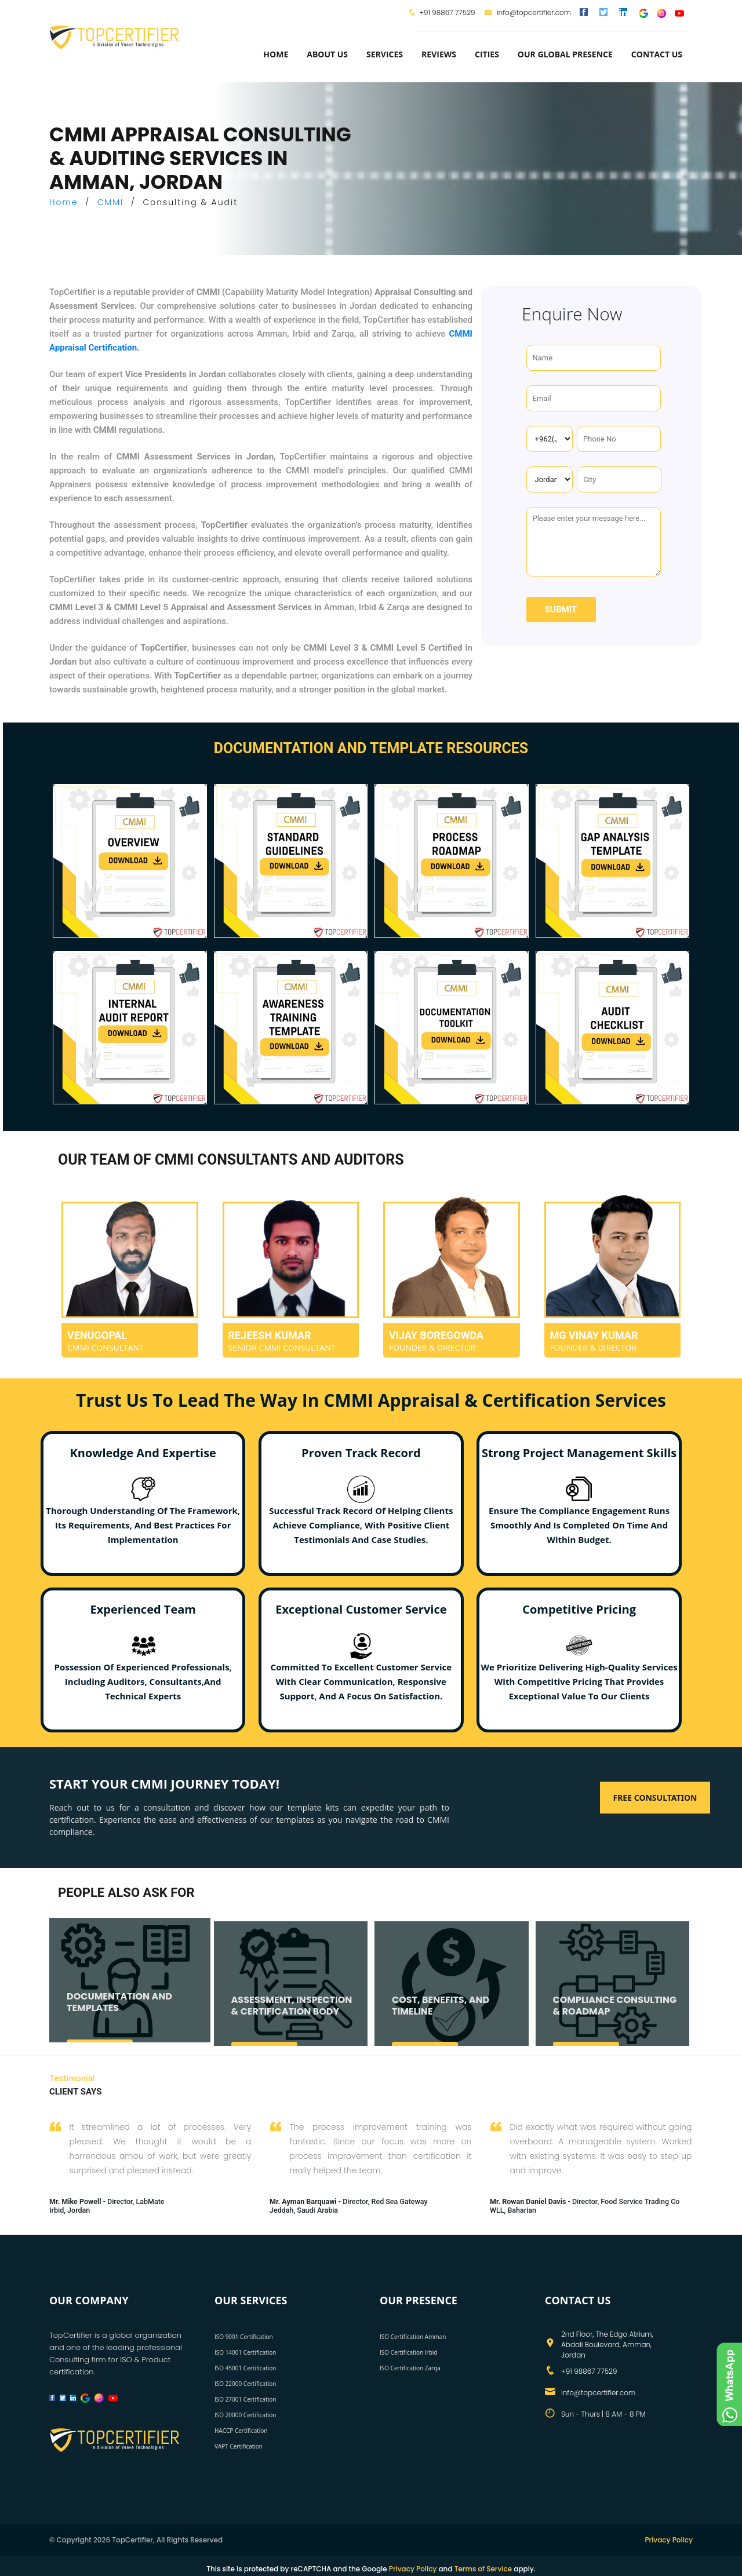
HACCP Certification (240, 2431)
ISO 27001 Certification (245, 2399)
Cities (487, 54)
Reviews (438, 54)
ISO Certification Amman (413, 2337)
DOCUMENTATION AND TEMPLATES (119, 2009)
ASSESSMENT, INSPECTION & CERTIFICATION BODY (291, 2012)
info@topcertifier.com (528, 12)
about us (327, 54)
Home (275, 54)
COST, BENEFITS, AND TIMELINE (440, 2012)
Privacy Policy (669, 2540)
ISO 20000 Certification (245, 2415)
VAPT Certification (238, 2446)
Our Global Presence (565, 54)
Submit (561, 609)
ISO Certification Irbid (408, 2352)
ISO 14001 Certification (245, 2352)
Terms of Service (483, 2569)
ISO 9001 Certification (243, 2337)
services (384, 54)
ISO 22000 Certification (245, 2384)
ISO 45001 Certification (245, 2368)
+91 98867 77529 (447, 12)
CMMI (110, 202)
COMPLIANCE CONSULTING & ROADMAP (615, 2012)
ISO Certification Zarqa (410, 2368)
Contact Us (656, 54)
